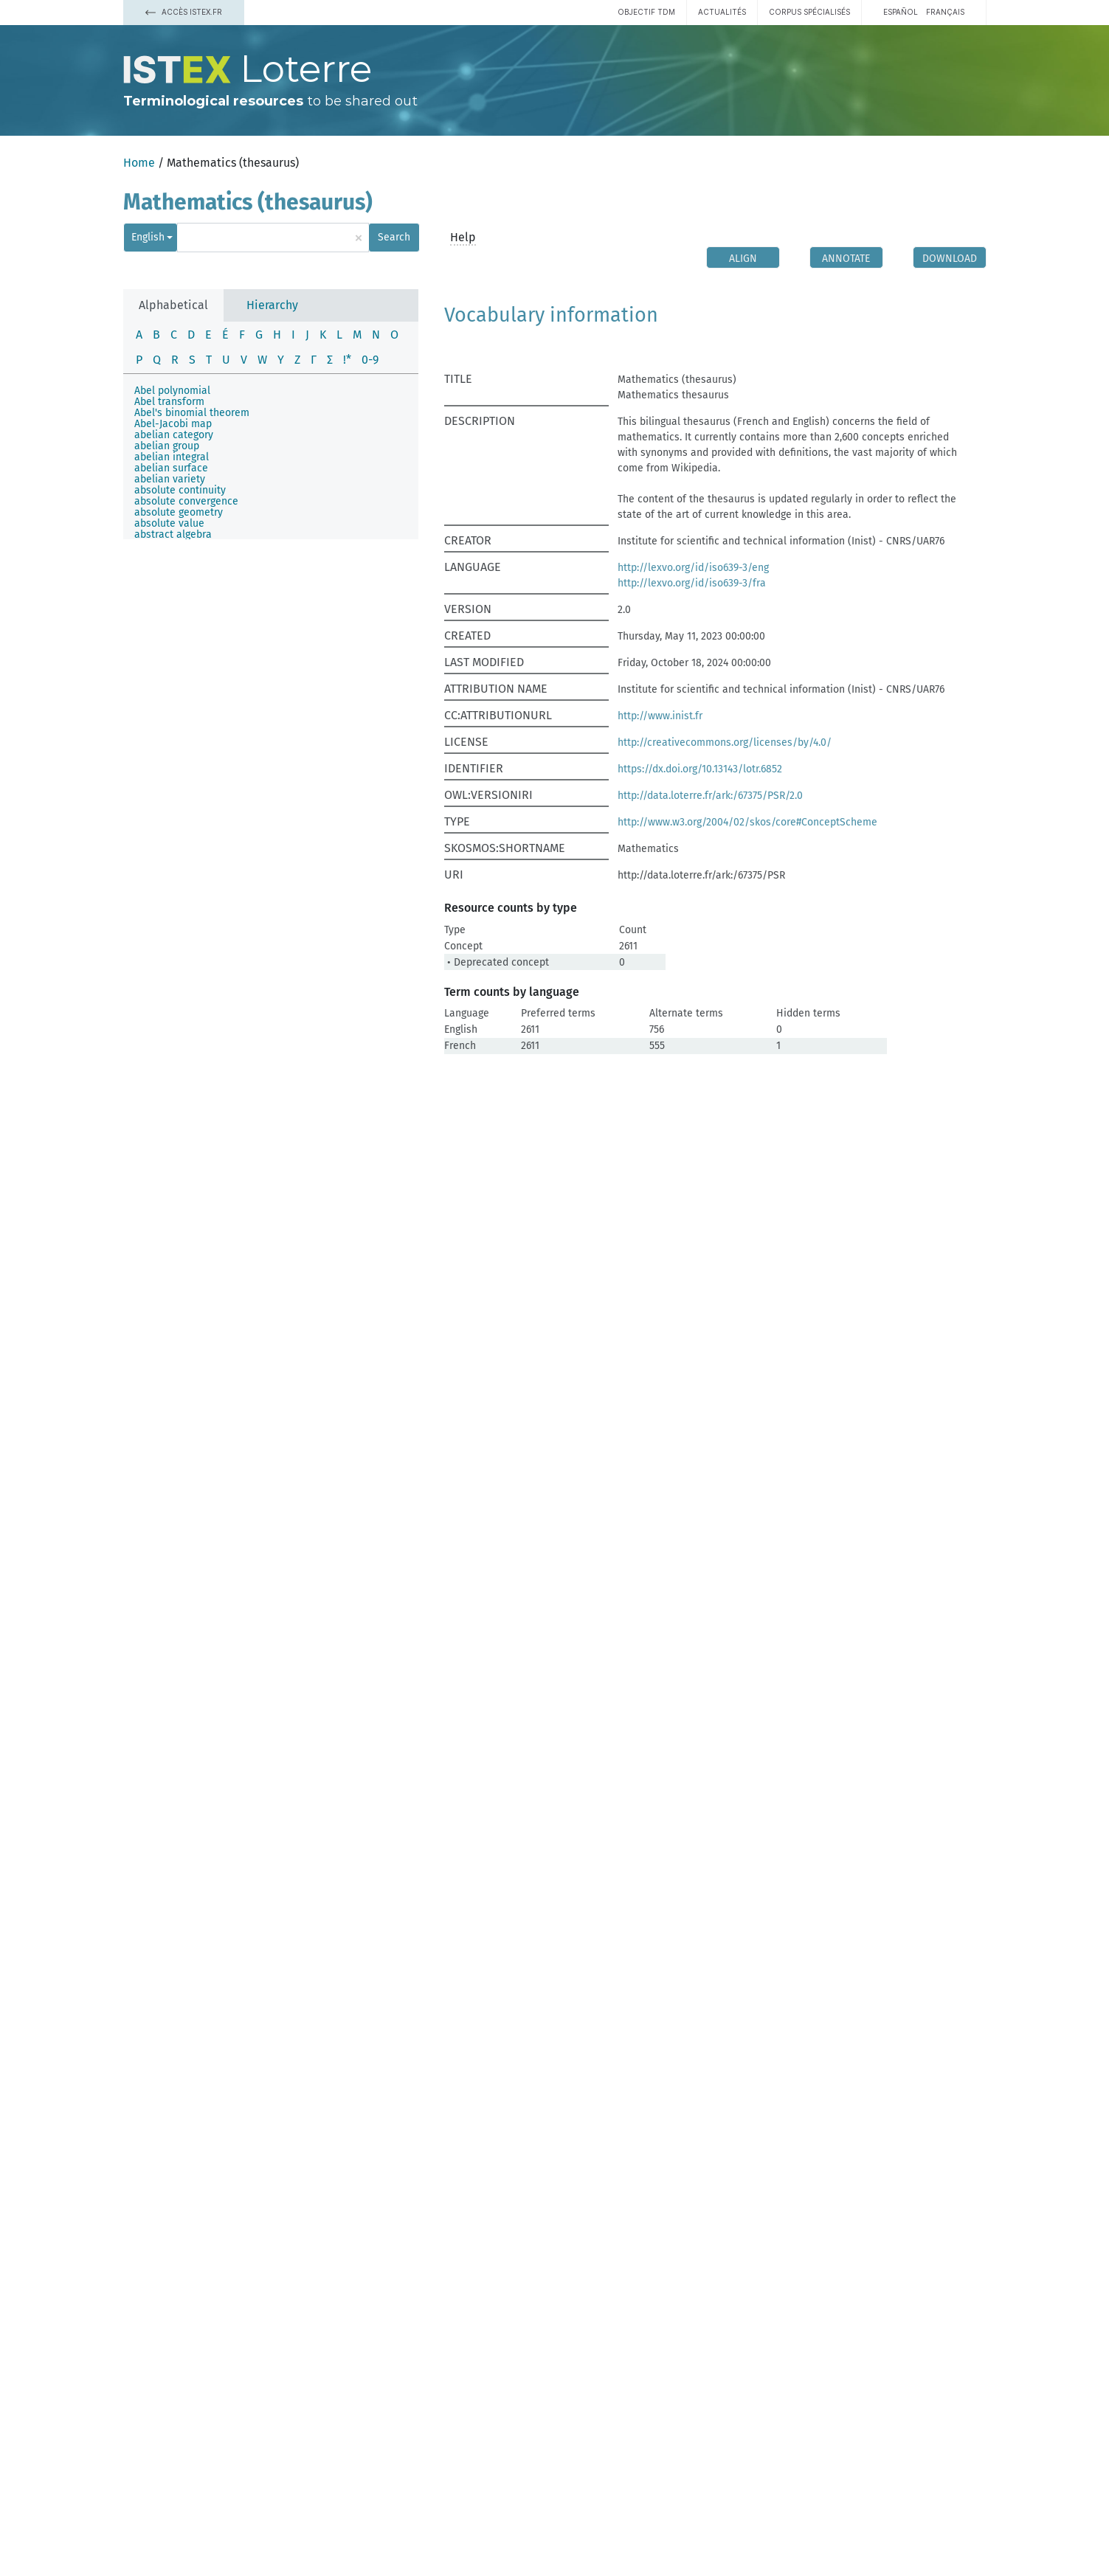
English (148, 237)
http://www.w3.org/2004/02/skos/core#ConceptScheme (747, 822)
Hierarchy (272, 305)
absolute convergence (186, 501)
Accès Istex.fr (183, 11)
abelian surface (171, 468)
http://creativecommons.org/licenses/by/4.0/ (725, 742)
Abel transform (169, 401)
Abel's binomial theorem (191, 412)
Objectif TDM (646, 11)
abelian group (166, 446)
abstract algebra (173, 534)
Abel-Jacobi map (173, 424)
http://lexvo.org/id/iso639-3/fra (692, 583)
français (945, 11)
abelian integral (171, 457)
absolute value (169, 523)
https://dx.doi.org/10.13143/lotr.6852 (700, 769)
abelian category (173, 435)
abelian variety (169, 479)
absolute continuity (180, 490)
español (900, 11)
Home (139, 163)
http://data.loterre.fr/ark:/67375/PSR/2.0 (710, 795)
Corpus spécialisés (809, 11)
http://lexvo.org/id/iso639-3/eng (693, 567)
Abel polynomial (172, 390)
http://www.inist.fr (660, 716)
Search (394, 237)
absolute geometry (178, 512)
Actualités (722, 11)
